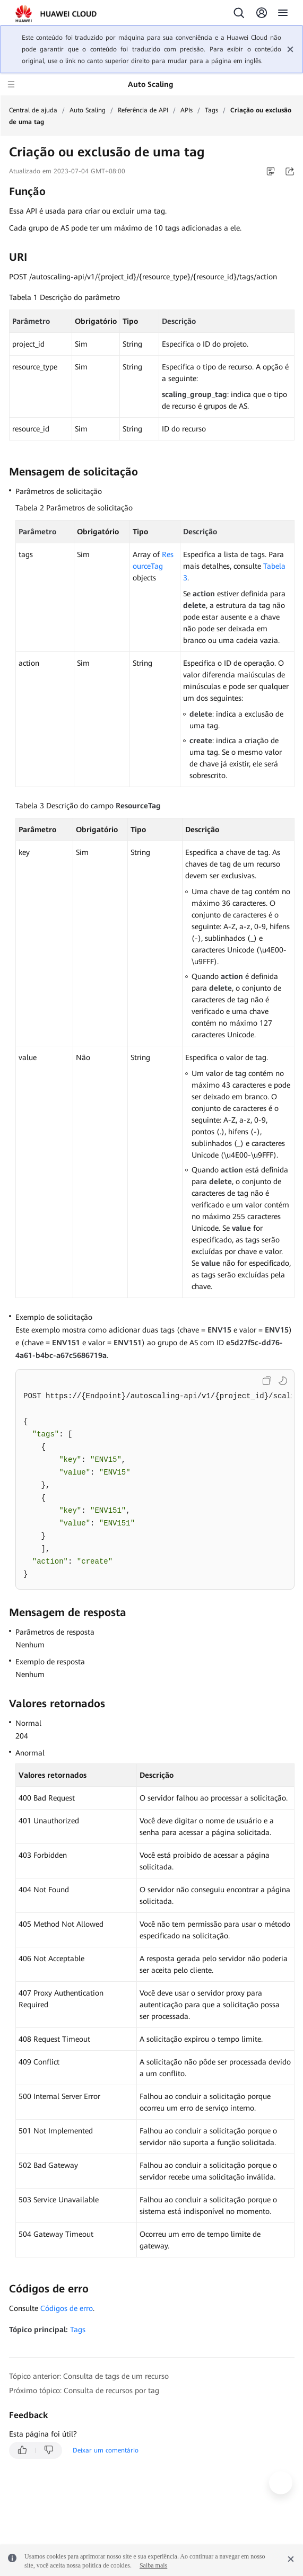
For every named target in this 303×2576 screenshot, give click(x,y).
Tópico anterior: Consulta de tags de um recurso (89, 2376)
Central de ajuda (33, 110)
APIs (186, 110)
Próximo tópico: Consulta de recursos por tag (84, 2390)
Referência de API (143, 110)
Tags (211, 110)
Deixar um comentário (105, 2450)
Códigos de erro (66, 2308)
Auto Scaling (88, 110)
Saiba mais (153, 2565)
